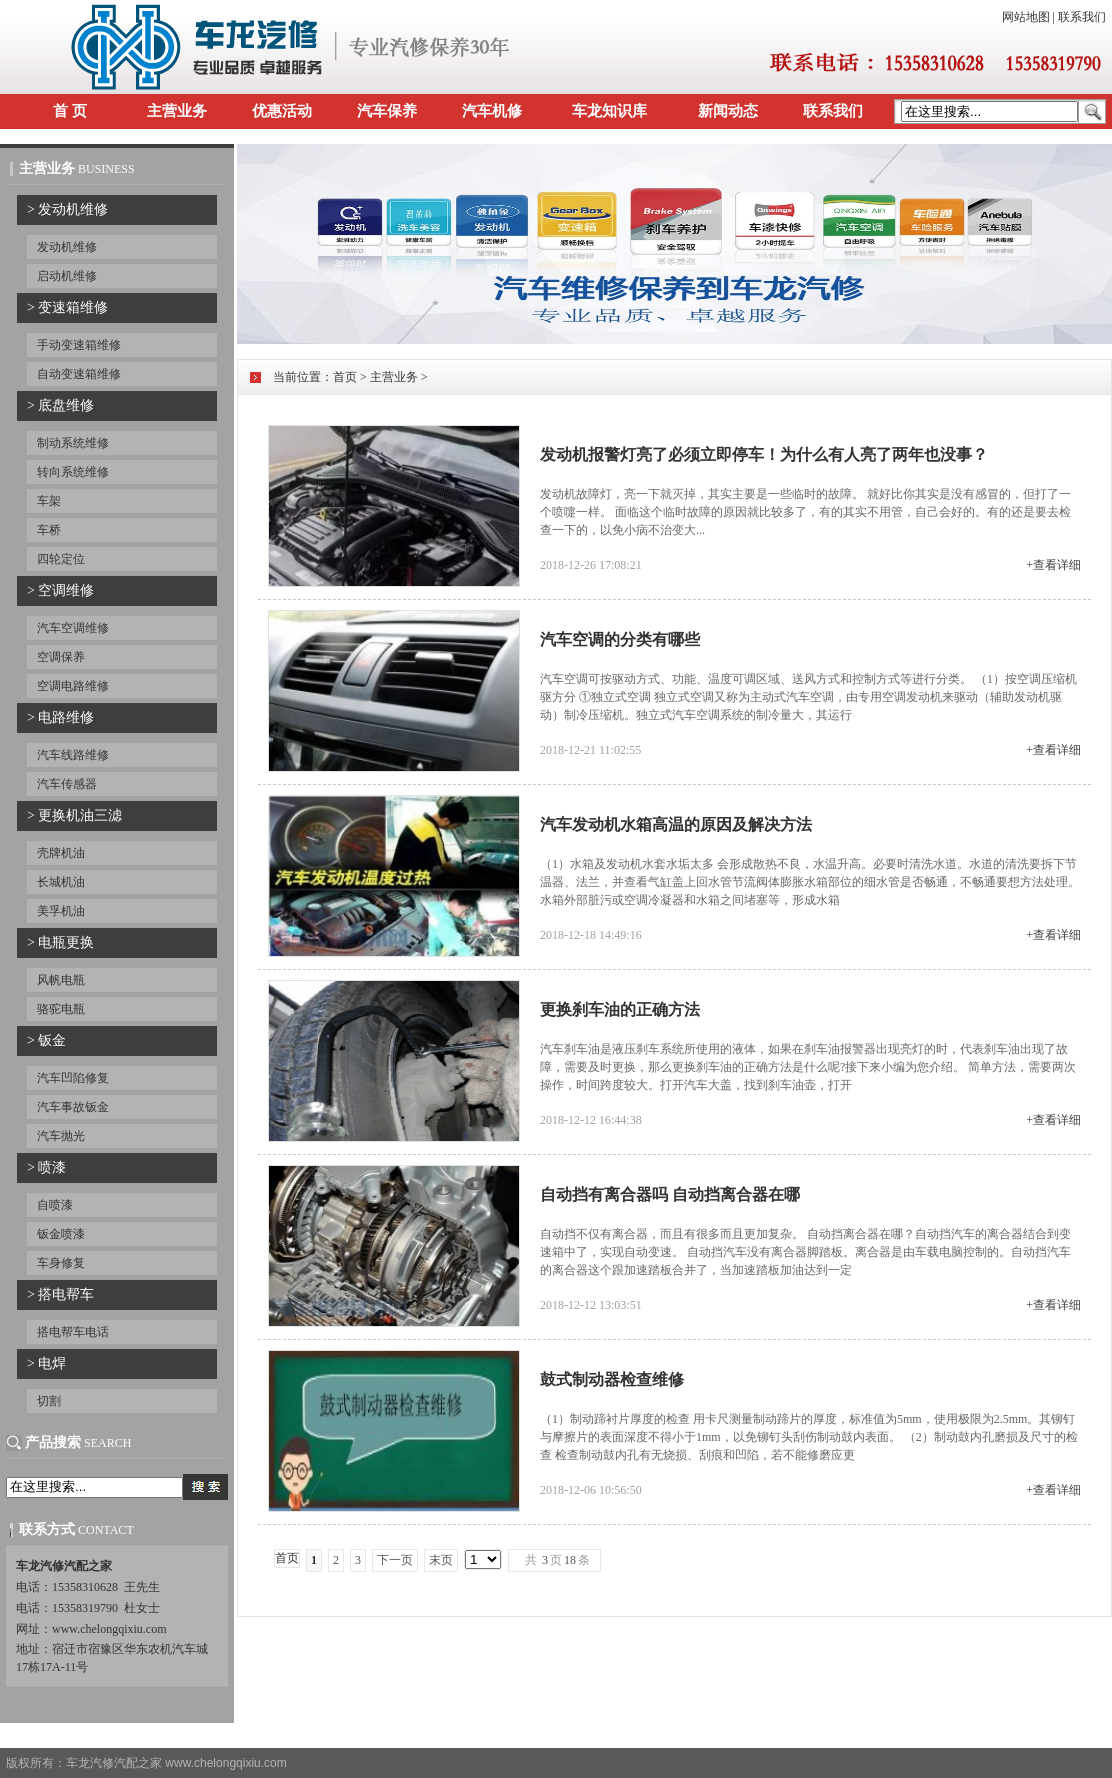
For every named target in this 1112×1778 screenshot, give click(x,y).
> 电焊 (46, 1363)
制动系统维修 (73, 443)
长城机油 (61, 882)
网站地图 (1026, 17)
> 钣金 (46, 1040)
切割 (49, 1401)
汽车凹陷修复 (73, 1078)
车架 (49, 501)
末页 (441, 1560)
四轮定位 (61, 559)
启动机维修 (67, 276)
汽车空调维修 (73, 628)
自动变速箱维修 (79, 374)
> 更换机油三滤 (74, 815)
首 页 (70, 111)
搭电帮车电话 (73, 1332)
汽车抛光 (61, 1136)
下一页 (395, 1560)
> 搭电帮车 (60, 1294)
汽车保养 (387, 111)
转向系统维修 (73, 472)
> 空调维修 (60, 590)
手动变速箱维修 (79, 345)
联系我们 (1082, 17)
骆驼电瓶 (61, 1009)
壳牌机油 (61, 853)
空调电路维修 (73, 686)
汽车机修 (492, 111)
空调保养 (61, 657)
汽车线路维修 (73, 755)
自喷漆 (55, 1205)
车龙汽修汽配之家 (114, 1763)
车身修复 (61, 1263)
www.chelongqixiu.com (225, 1763)
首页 (345, 377)
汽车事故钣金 (73, 1107)
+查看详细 (1053, 565)
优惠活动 (282, 111)
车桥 (49, 530)
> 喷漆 (46, 1167)
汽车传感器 (67, 784)
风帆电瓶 (61, 980)
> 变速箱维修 (67, 307)
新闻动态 (728, 111)
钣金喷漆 (61, 1234)
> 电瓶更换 (60, 942)
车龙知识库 (609, 111)
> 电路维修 (60, 717)
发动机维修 (67, 247)
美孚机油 (61, 911)
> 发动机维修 (67, 209)
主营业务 (177, 111)
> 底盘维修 (60, 405)
